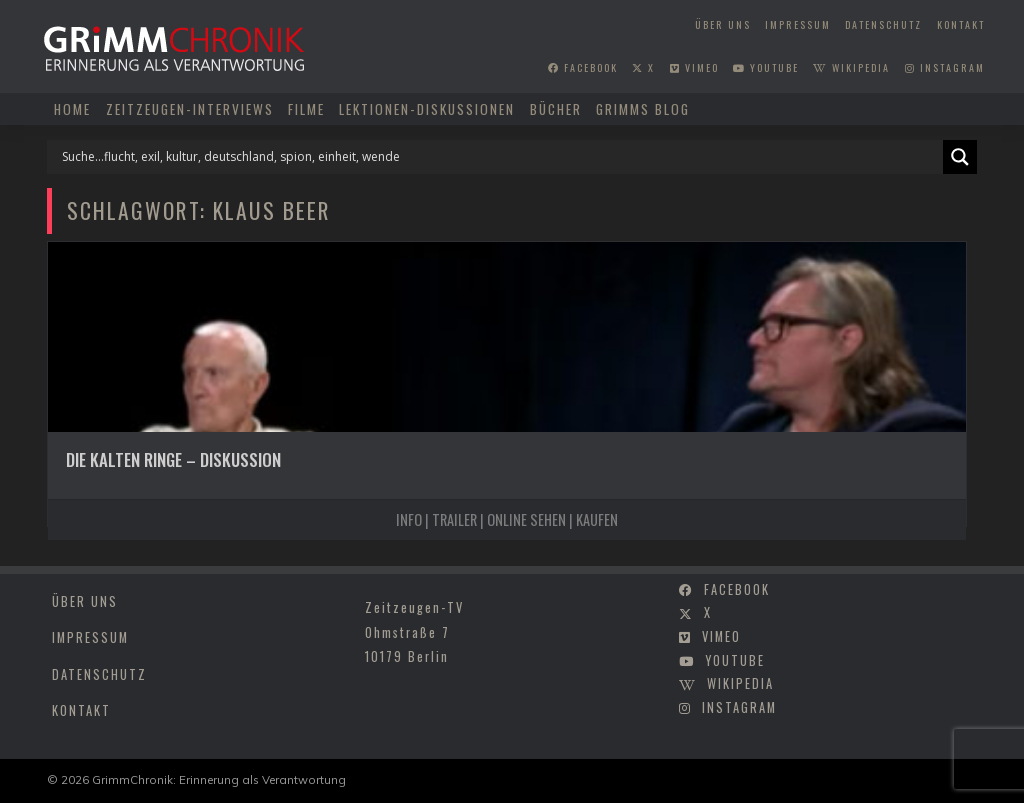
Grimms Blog (643, 109)
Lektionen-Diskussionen (427, 109)
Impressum (798, 24)
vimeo (694, 67)
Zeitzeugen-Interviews (190, 109)
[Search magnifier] (960, 157)
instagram (945, 67)
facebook (583, 67)
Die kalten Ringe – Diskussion (173, 459)
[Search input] (500, 157)
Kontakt (961, 24)
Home (72, 109)
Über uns (723, 24)
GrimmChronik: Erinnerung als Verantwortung (219, 779)
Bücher (556, 109)
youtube (766, 67)
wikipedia (851, 67)
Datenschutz (883, 24)
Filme (306, 109)
